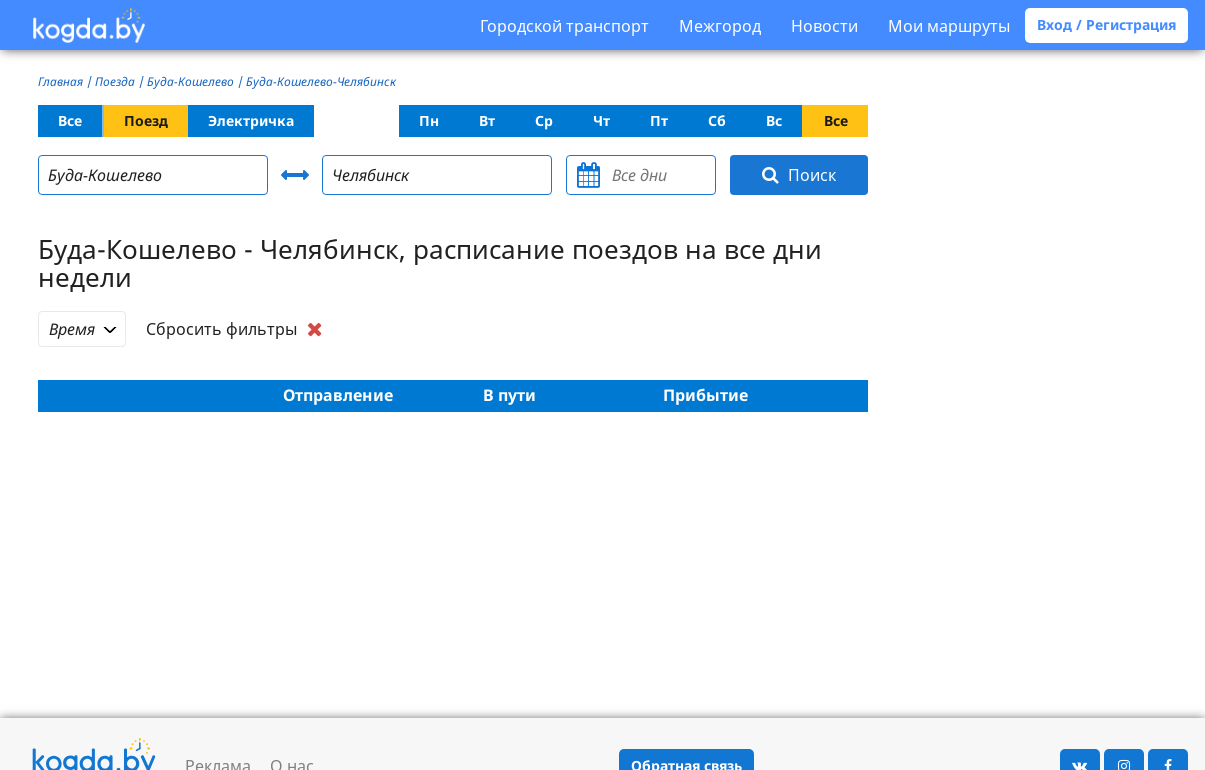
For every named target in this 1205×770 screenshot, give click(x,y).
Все (70, 120)
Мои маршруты (949, 26)
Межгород (720, 26)
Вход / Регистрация (1106, 24)
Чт (601, 120)
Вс (774, 120)
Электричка (251, 120)
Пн (429, 120)
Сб (717, 120)
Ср (544, 120)
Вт (487, 120)
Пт (659, 120)
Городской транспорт (564, 26)
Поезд (146, 120)
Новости (824, 26)
